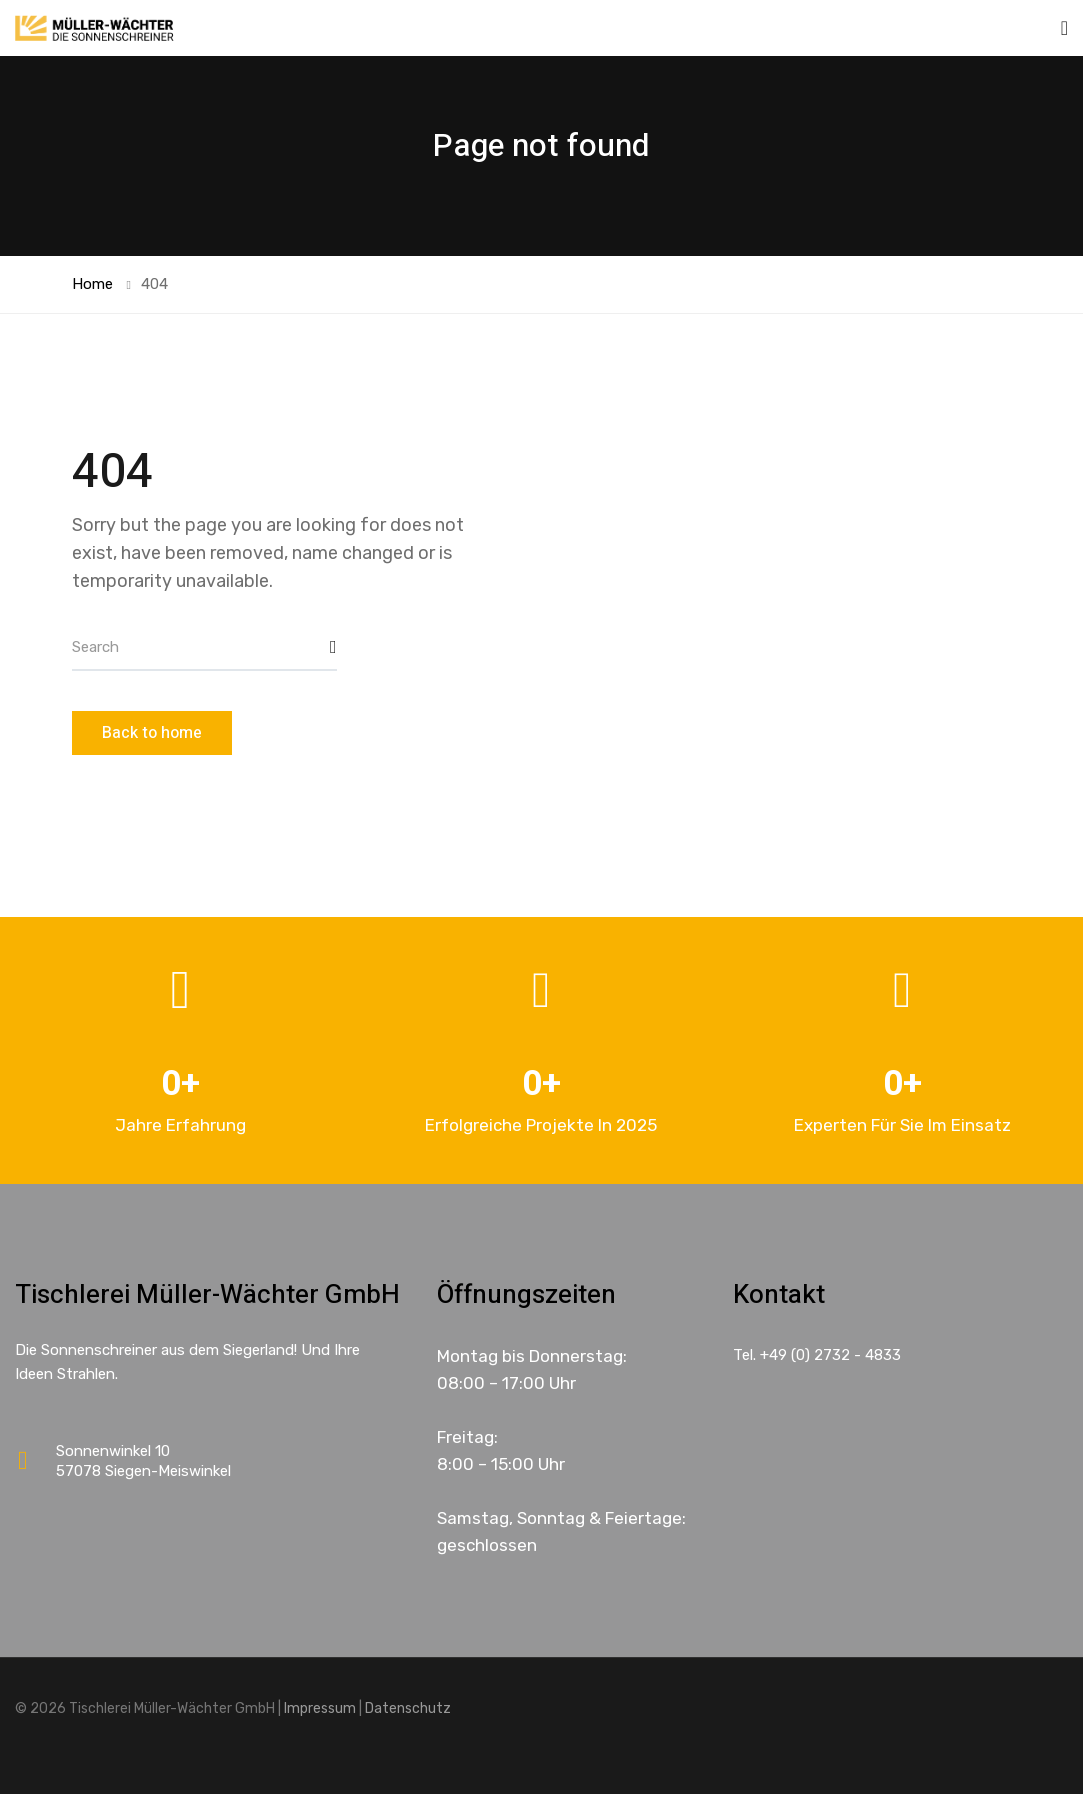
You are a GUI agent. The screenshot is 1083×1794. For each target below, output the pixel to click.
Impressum (320, 1708)
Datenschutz (408, 1708)
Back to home (152, 733)
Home (92, 284)
